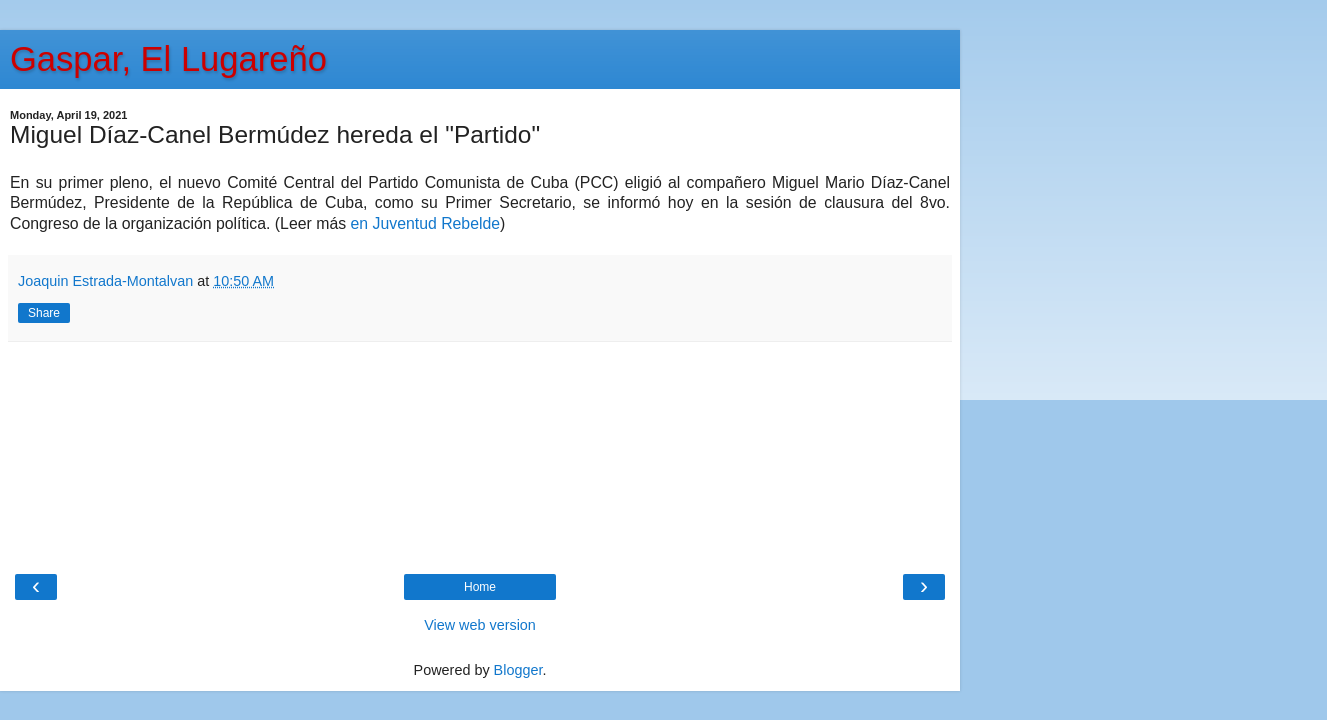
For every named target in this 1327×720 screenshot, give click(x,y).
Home (480, 587)
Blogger (518, 670)
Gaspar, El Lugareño (168, 59)
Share (44, 313)
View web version (480, 625)
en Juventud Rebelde (426, 223)
